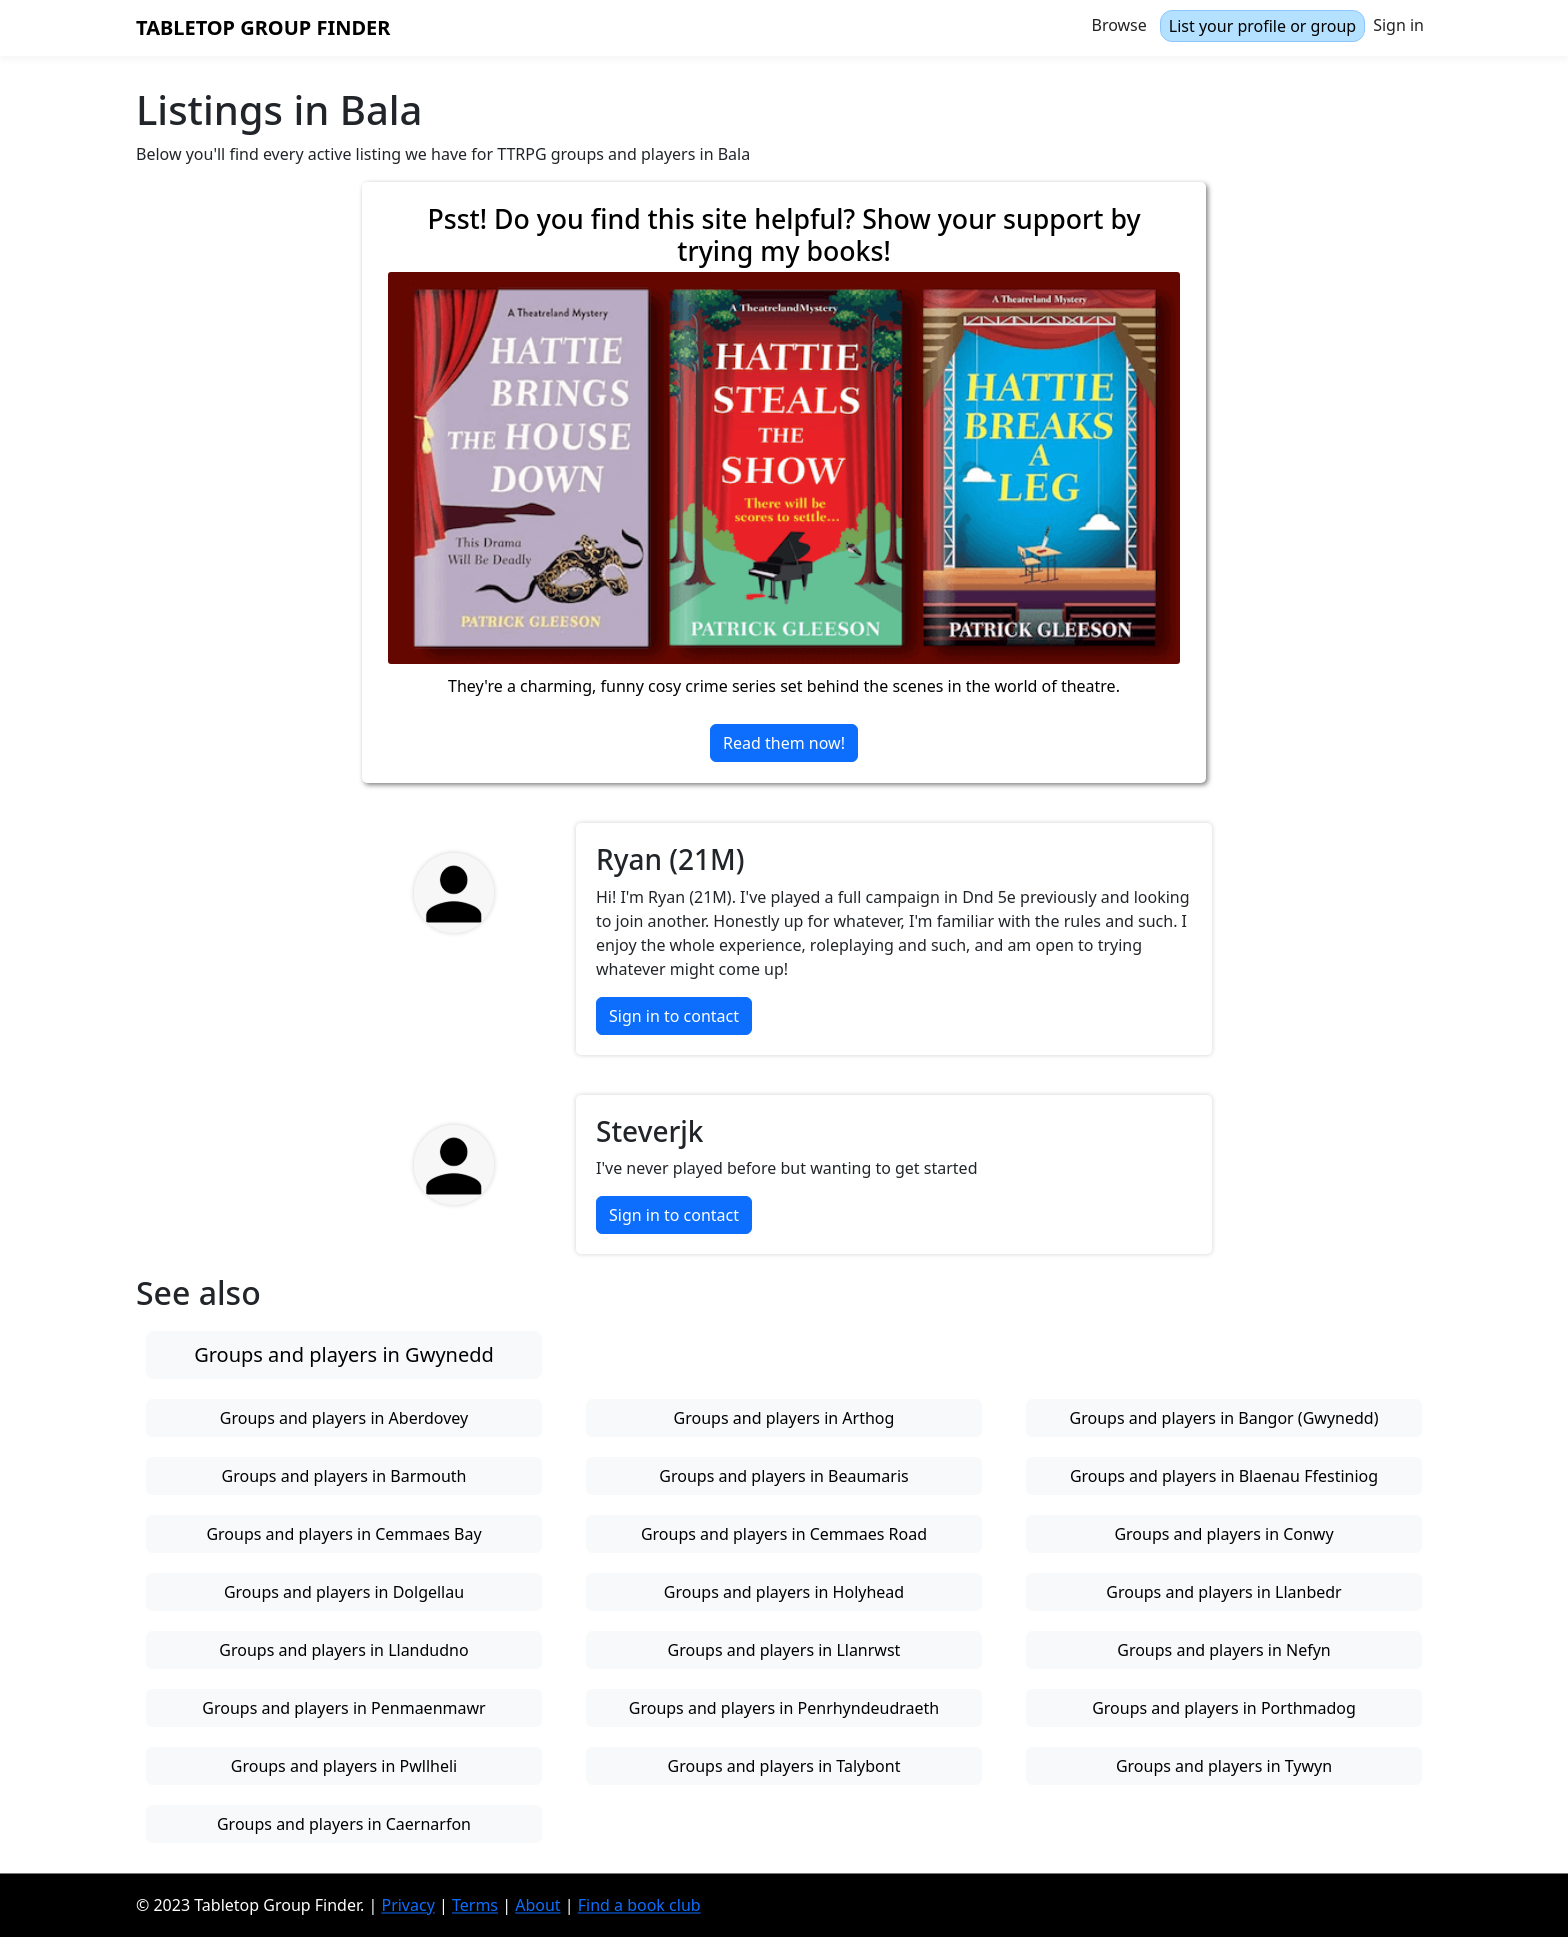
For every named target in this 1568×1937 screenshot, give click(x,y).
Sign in (1398, 25)
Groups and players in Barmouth (344, 1476)
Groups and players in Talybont (784, 1766)
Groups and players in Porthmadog (1224, 1708)
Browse (1119, 25)
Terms (475, 1905)
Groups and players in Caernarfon (344, 1824)
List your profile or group (1262, 26)
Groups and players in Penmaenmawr (343, 1708)
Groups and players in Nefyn (1224, 1650)
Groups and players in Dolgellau (344, 1592)
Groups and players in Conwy (1223, 1534)
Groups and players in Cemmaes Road (784, 1534)
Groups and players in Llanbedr (1223, 1592)
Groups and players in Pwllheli (344, 1766)
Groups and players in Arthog (784, 1418)
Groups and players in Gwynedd (344, 1354)
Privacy (407, 1905)
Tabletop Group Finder (263, 27)
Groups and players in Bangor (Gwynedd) (1224, 1418)
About (537, 1905)
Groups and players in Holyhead (784, 1592)
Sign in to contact (674, 1016)
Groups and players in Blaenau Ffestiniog (1224, 1476)
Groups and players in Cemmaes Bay (343, 1534)
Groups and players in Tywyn (1224, 1766)
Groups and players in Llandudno (343, 1650)
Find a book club (639, 1905)
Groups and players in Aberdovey (344, 1418)
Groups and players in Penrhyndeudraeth (784, 1708)
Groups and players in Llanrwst (784, 1650)
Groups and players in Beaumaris (783, 1476)
